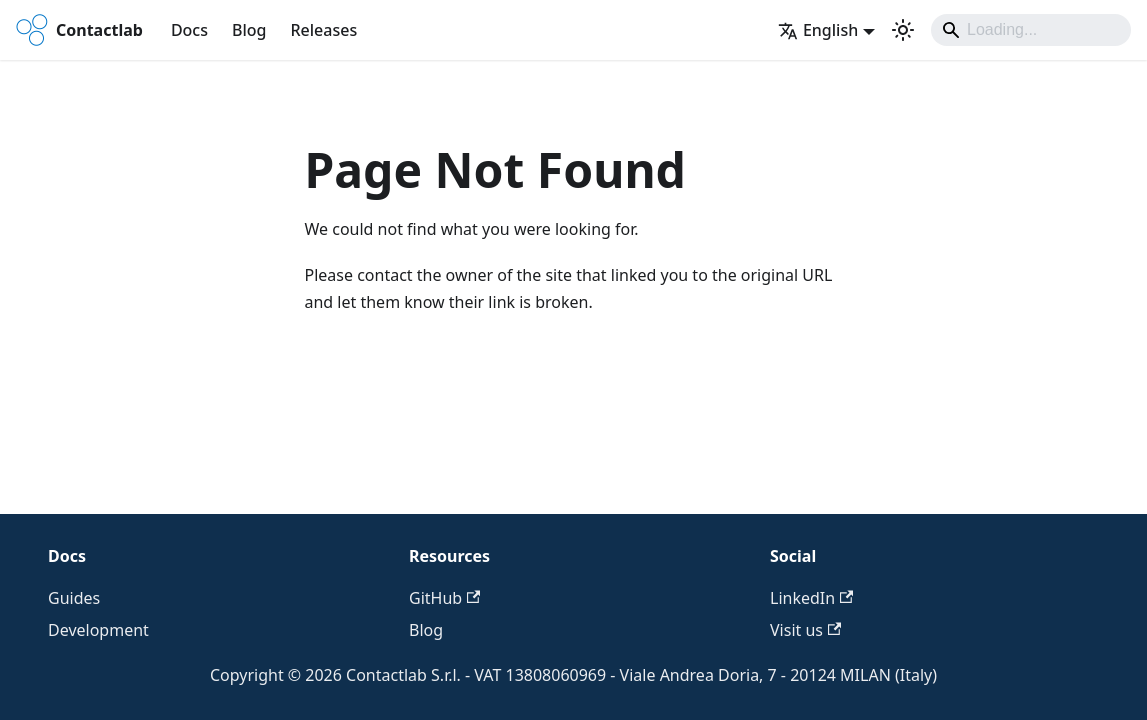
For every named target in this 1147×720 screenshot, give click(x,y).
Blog (249, 30)
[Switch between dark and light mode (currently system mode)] (903, 30)
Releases (323, 30)
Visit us (805, 630)
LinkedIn (811, 598)
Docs (189, 30)
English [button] (818, 30)
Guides (74, 598)
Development (98, 630)
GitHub (444, 598)
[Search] (1031, 30)
